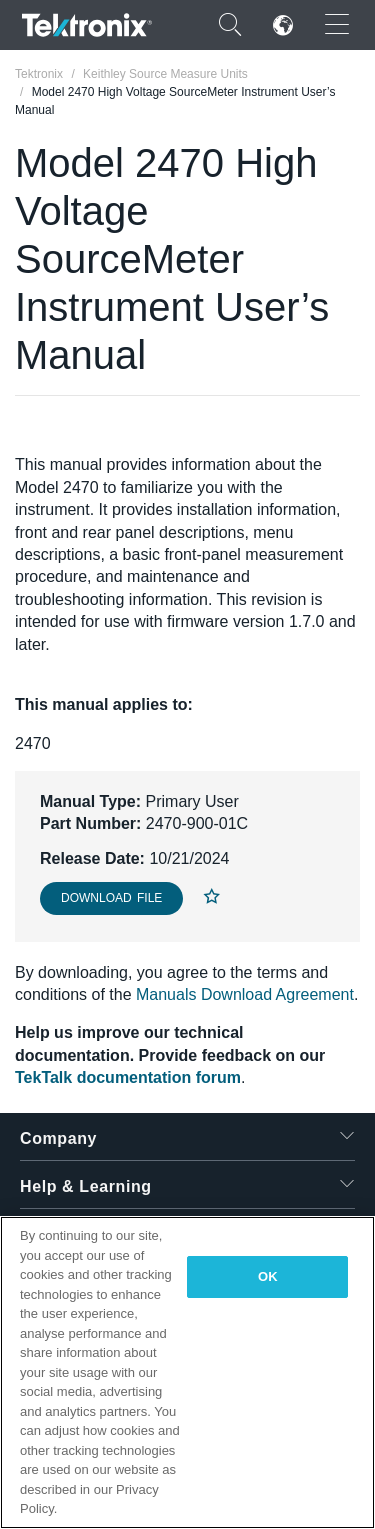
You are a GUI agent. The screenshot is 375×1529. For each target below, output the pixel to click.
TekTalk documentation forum (128, 1077)
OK (268, 1276)
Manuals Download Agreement (245, 994)
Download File (111, 898)
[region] (187, 1372)
